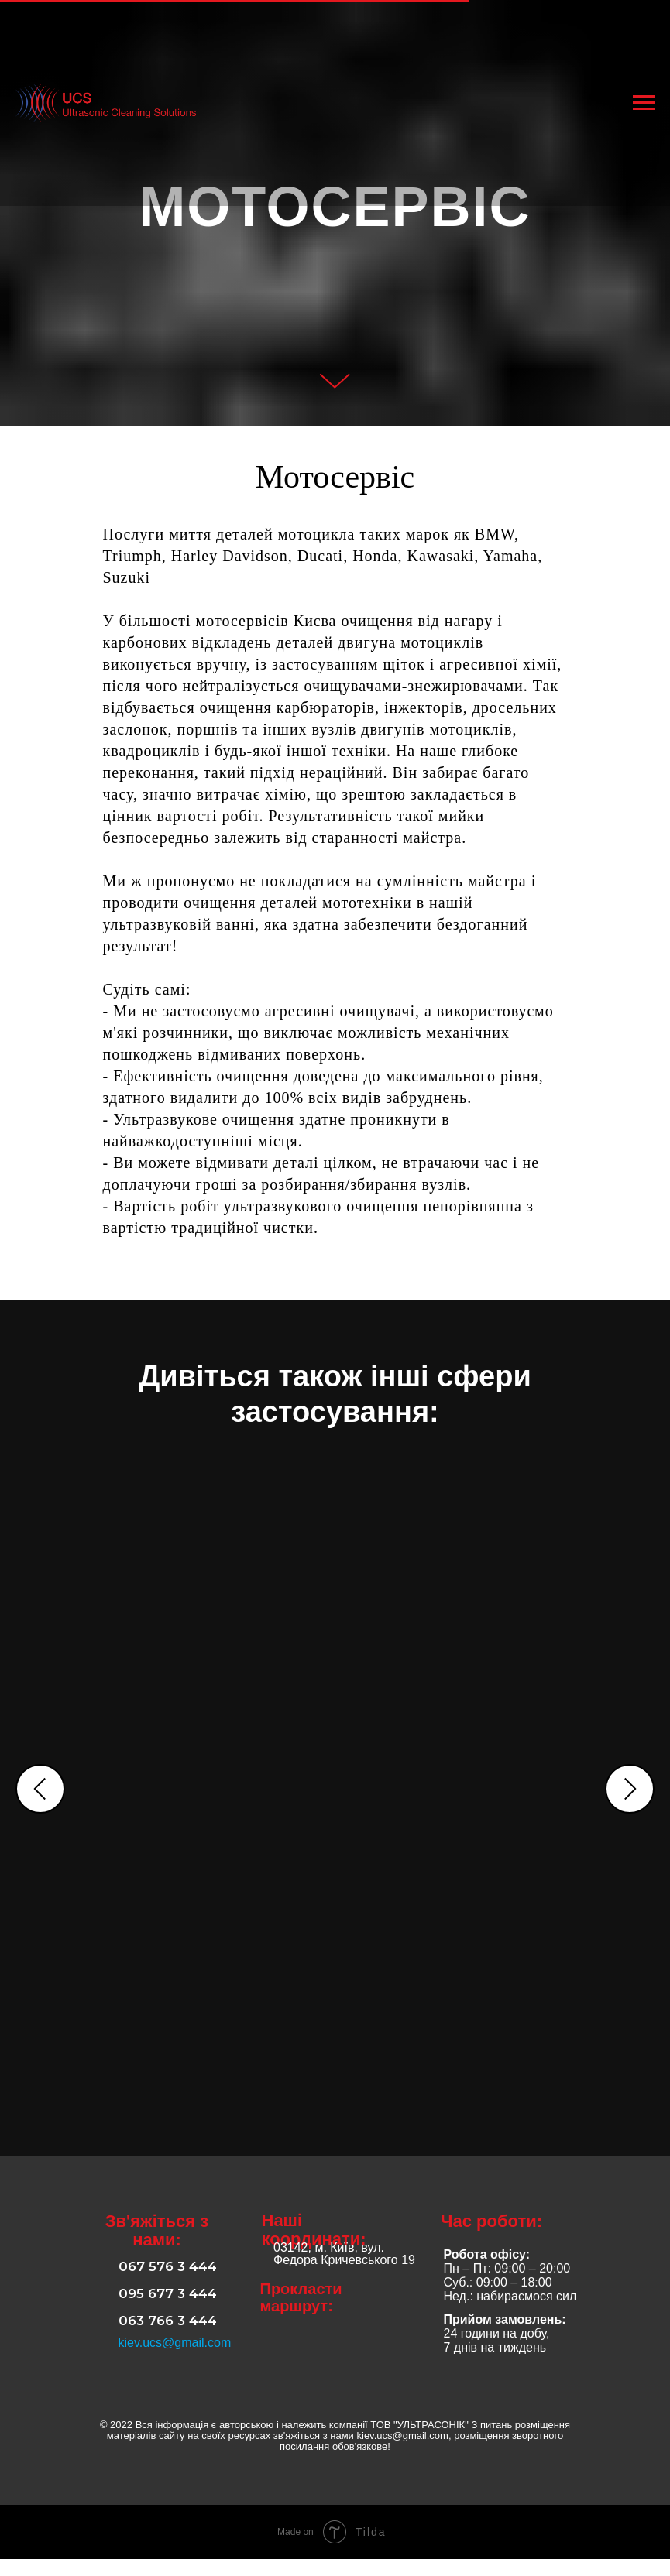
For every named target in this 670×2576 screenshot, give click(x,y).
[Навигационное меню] (644, 103)
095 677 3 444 (168, 2310)
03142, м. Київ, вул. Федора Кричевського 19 (344, 2270)
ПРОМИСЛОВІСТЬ (435, 1675)
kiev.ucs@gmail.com (175, 2359)
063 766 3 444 (168, 2337)
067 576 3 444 (168, 2283)
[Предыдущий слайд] (40, 1790)
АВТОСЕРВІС (200, 1675)
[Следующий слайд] (630, 1790)
